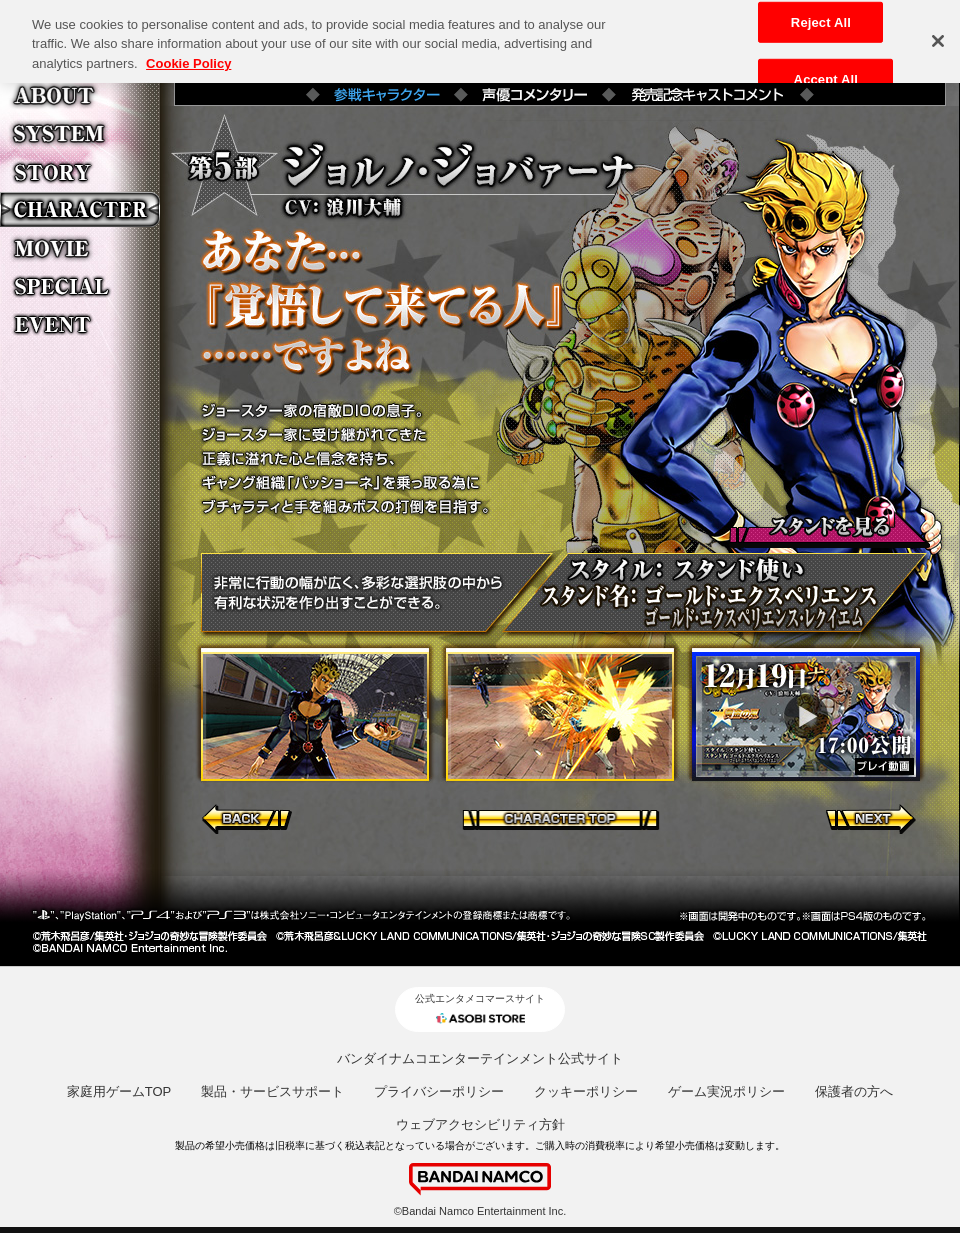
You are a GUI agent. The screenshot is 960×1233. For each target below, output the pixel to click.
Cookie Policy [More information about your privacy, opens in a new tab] (188, 58)
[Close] (938, 36)
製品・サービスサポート (272, 1091)
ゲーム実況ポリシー (726, 1091)
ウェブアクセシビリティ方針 (480, 1124)
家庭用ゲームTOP (119, 1091)
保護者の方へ (854, 1091)
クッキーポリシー (586, 1091)
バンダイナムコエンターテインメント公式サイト (480, 1058)
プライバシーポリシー (439, 1091)
